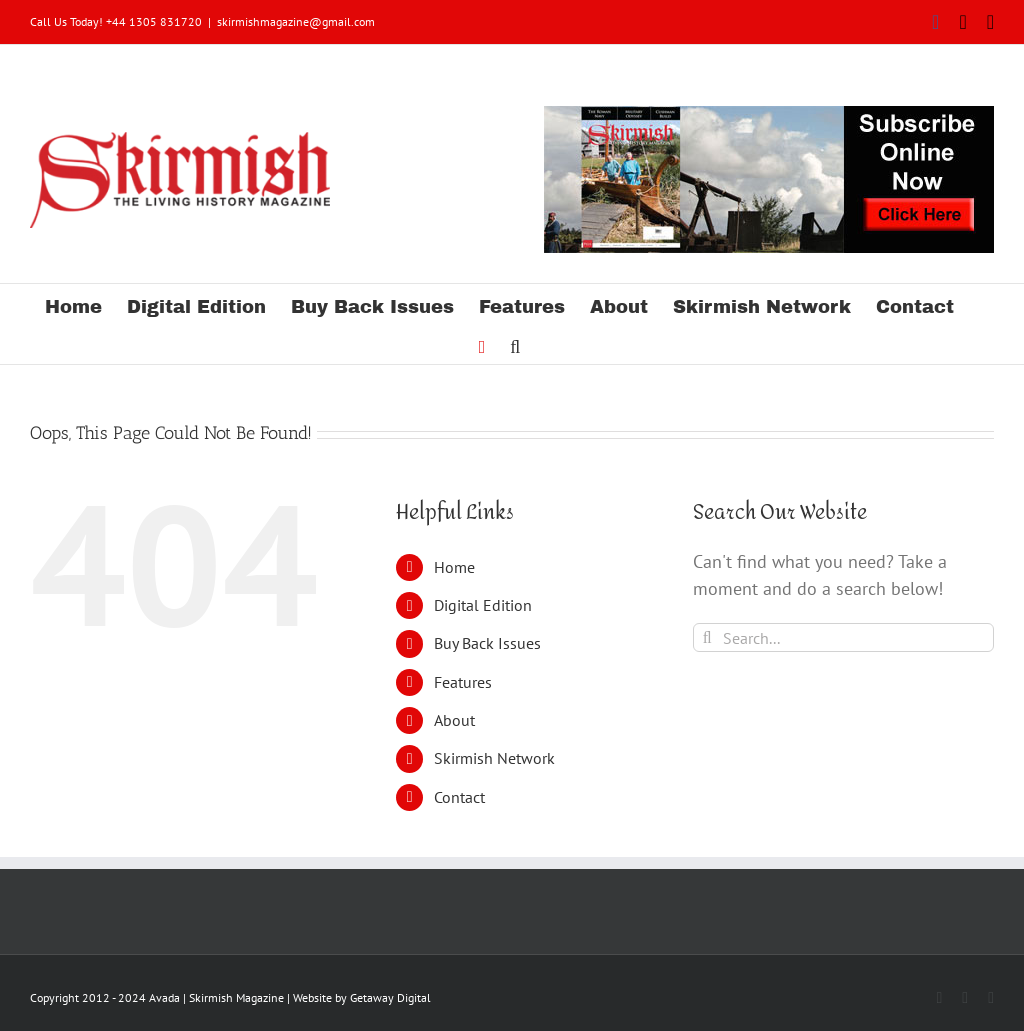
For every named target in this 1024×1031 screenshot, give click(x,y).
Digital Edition (483, 605)
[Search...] (843, 637)
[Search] (707, 637)
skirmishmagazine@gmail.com (296, 21)
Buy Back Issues (487, 643)
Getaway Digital (390, 997)
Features (463, 682)
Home (454, 567)
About (454, 720)
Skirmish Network (494, 758)
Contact (459, 797)
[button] (515, 344)
